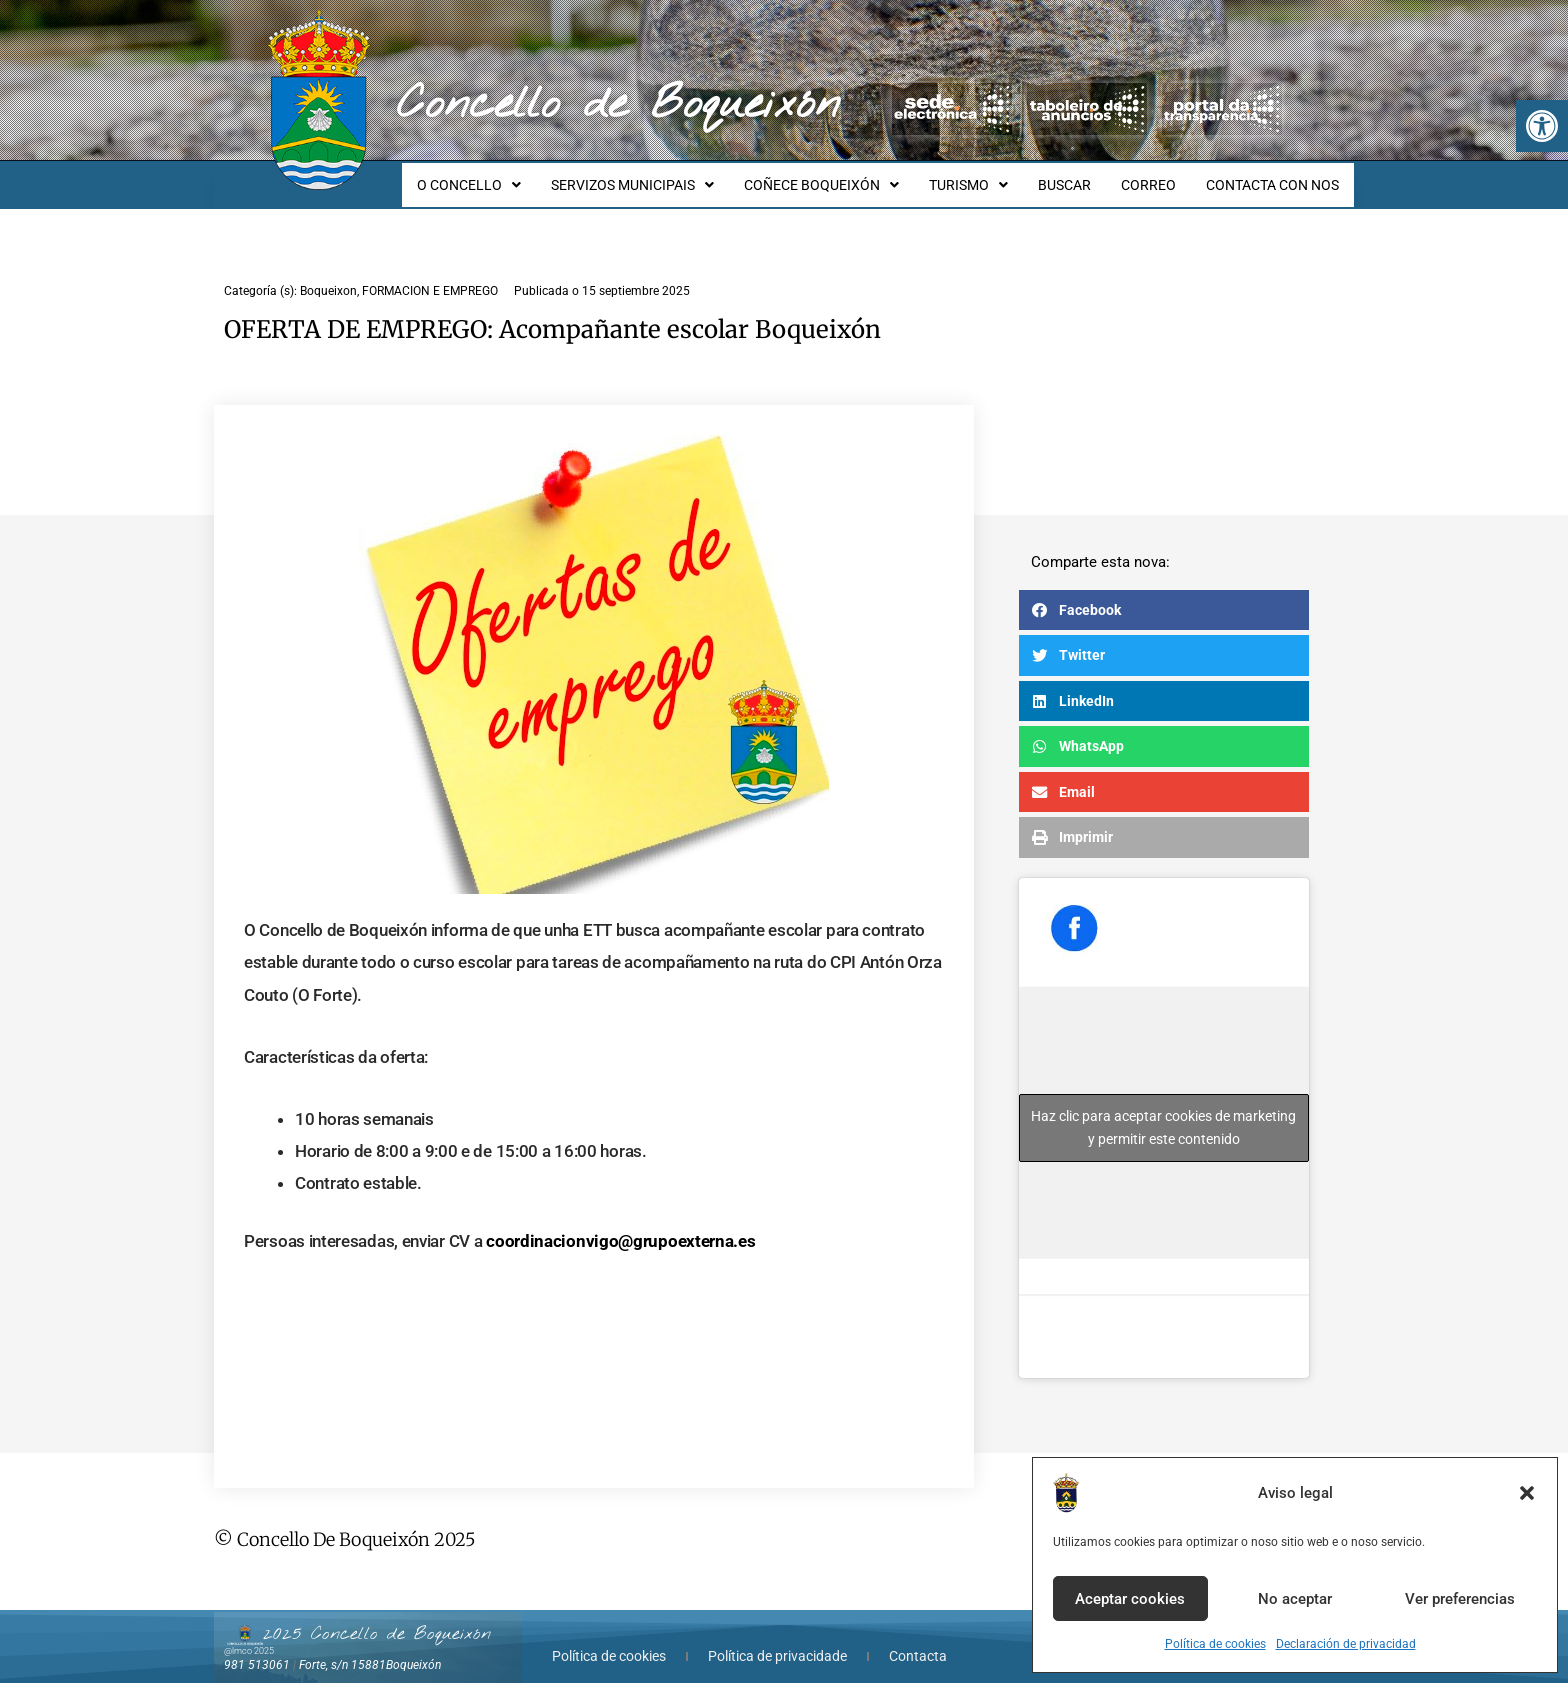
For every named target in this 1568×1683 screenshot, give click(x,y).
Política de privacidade (777, 1638)
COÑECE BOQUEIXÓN (848, 176)
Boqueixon (328, 273)
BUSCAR (1079, 176)
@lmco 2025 (249, 1633)
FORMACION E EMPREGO (430, 273)
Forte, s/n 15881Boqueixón (370, 1647)
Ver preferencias (1460, 1599)
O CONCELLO (508, 176)
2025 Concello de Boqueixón (377, 1616)
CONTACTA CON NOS (1275, 176)
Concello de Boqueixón (618, 105)
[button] (1542, 126)
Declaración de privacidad (1346, 1644)
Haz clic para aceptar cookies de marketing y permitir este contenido (1163, 1109)
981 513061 (257, 1647)
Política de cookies (1215, 1644)
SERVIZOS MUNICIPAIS (665, 176)
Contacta (918, 1638)
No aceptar (1295, 1599)
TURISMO (989, 176)
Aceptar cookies (1130, 1599)
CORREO (1157, 176)
